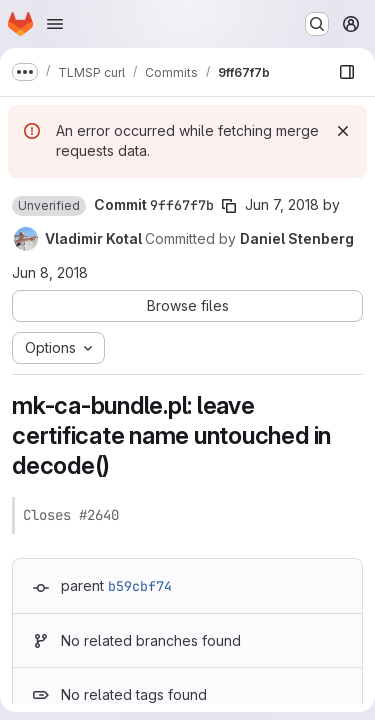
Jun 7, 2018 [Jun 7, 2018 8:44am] (282, 204)
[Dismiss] (343, 131)
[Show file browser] (347, 72)
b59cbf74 (140, 586)
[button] (49, 206)
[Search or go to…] (317, 24)
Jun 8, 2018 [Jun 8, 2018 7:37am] (50, 272)
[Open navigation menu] (55, 24)
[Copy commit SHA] (229, 206)
